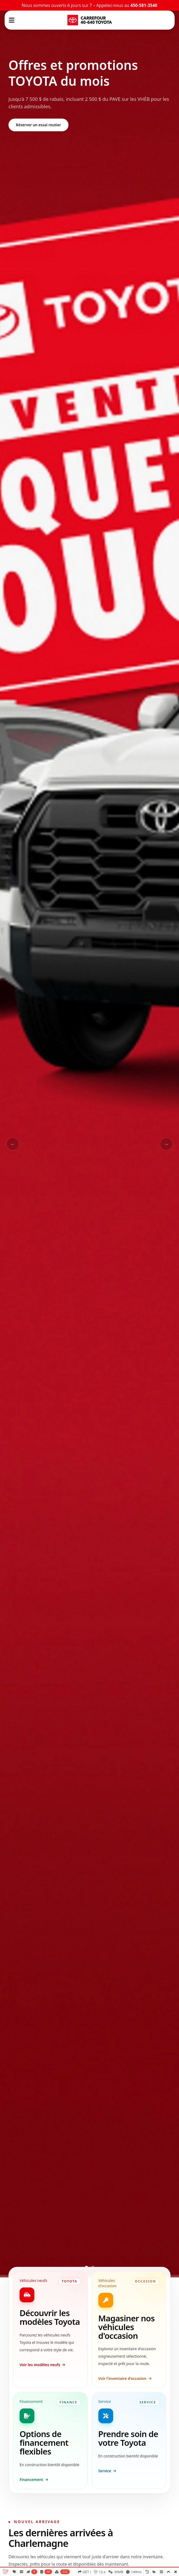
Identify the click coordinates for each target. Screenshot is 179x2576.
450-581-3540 (143, 5)
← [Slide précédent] (13, 1144)
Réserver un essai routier (38, 124)
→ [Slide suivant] (166, 1144)
